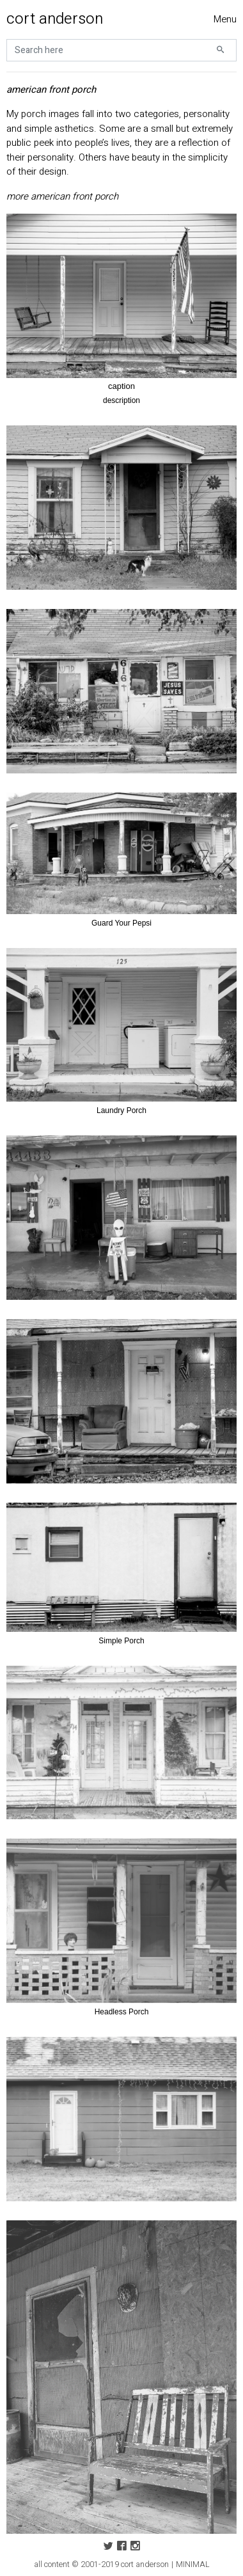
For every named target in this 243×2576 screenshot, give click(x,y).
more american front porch (62, 196)
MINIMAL (193, 2564)
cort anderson (54, 19)
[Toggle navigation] (225, 19)
